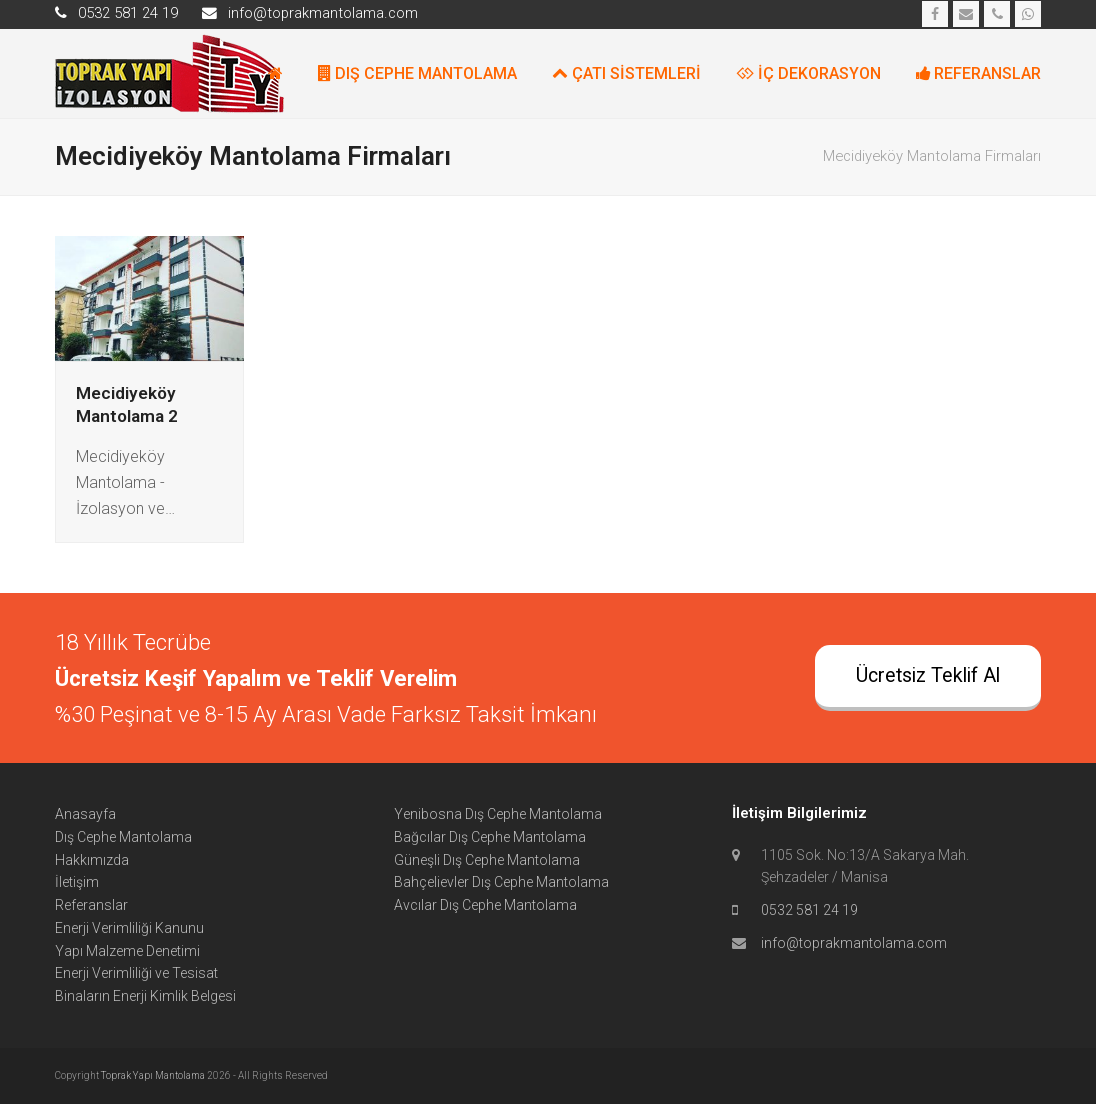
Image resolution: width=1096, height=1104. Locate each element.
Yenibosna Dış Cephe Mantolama (498, 814)
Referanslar (91, 905)
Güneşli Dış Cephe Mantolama (487, 860)
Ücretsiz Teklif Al (928, 675)
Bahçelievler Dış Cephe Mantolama (501, 882)
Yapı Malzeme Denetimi (127, 951)
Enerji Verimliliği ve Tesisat (136, 973)
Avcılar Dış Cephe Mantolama (485, 905)
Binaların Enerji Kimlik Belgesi (145, 996)
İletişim (77, 882)
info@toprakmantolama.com (854, 943)
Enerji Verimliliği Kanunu (129, 928)
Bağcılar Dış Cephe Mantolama (490, 837)
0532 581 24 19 (809, 910)
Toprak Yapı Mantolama (154, 1075)
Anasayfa (85, 814)
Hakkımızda (92, 860)
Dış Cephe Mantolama (123, 837)
